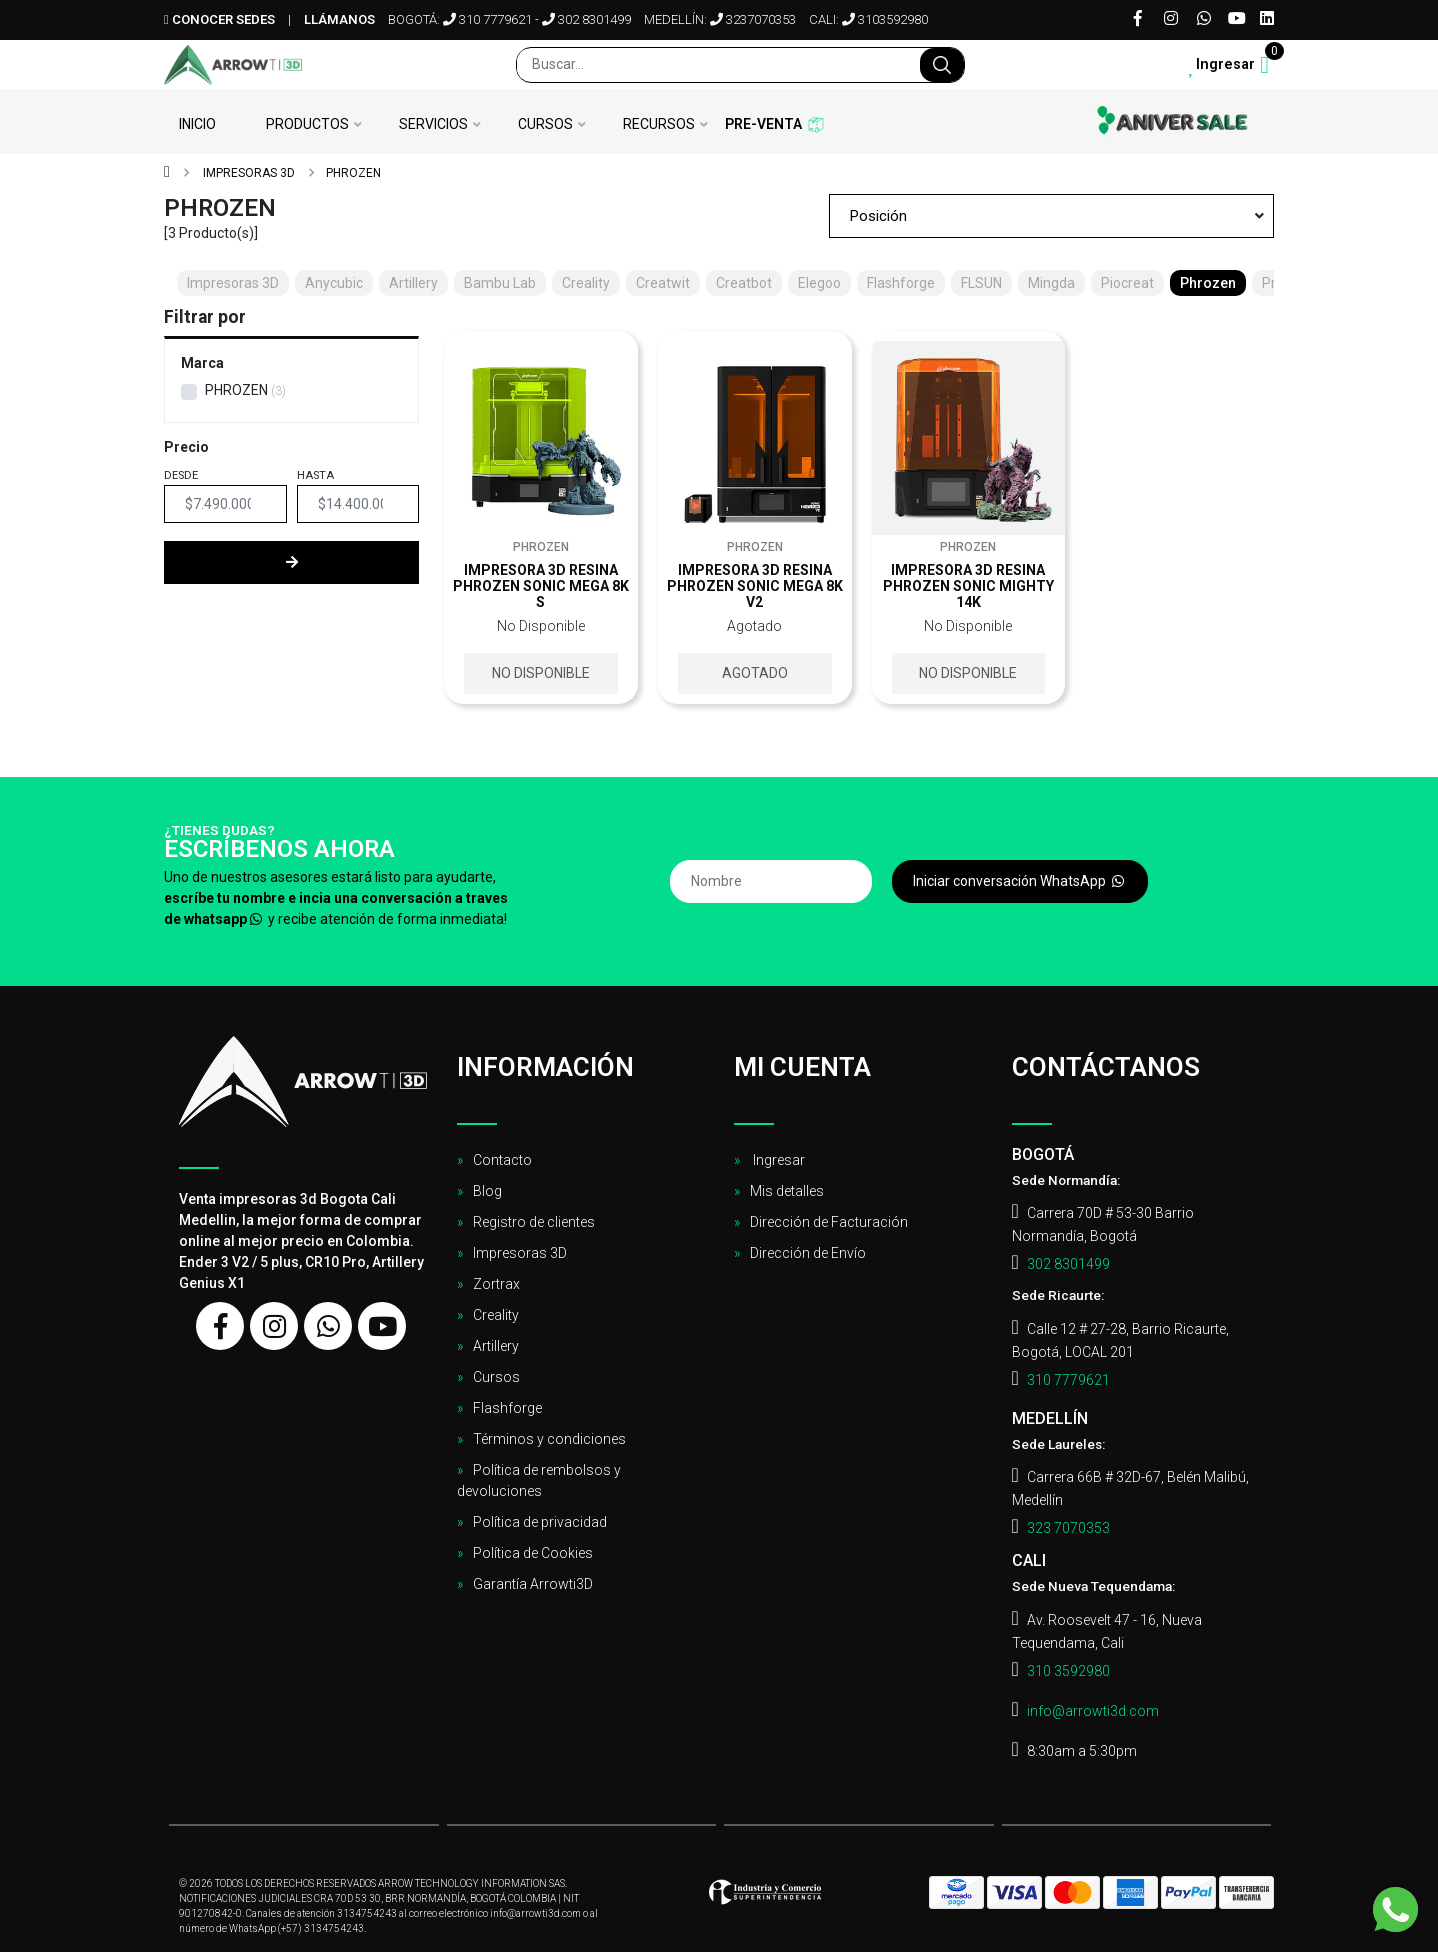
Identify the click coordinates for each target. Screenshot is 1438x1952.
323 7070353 (1068, 1528)
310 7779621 (487, 19)
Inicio (197, 124)
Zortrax (496, 1284)
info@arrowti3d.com (1093, 1711)
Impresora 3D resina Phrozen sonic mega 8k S (541, 586)
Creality (496, 1315)
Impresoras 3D (247, 173)
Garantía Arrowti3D (533, 1584)
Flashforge (507, 1408)
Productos (307, 124)
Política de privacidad (540, 1522)
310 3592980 (1068, 1671)
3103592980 (885, 19)
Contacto (502, 1160)
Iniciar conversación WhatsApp (1020, 881)
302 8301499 (586, 19)
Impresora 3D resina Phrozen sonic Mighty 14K (968, 586)
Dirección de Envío (808, 1253)
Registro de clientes (534, 1222)
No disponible (541, 673)
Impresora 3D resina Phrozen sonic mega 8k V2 (755, 586)
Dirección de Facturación (829, 1222)
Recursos (659, 124)
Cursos (545, 124)
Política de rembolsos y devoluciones (539, 1480)
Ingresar (777, 1160)
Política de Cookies (533, 1553)
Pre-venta (763, 124)
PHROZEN (236, 390)
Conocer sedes (219, 19)
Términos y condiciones (549, 1439)
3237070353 (753, 19)
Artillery (496, 1346)
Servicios (433, 124)
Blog (487, 1191)
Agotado (755, 673)
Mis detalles (787, 1191)
